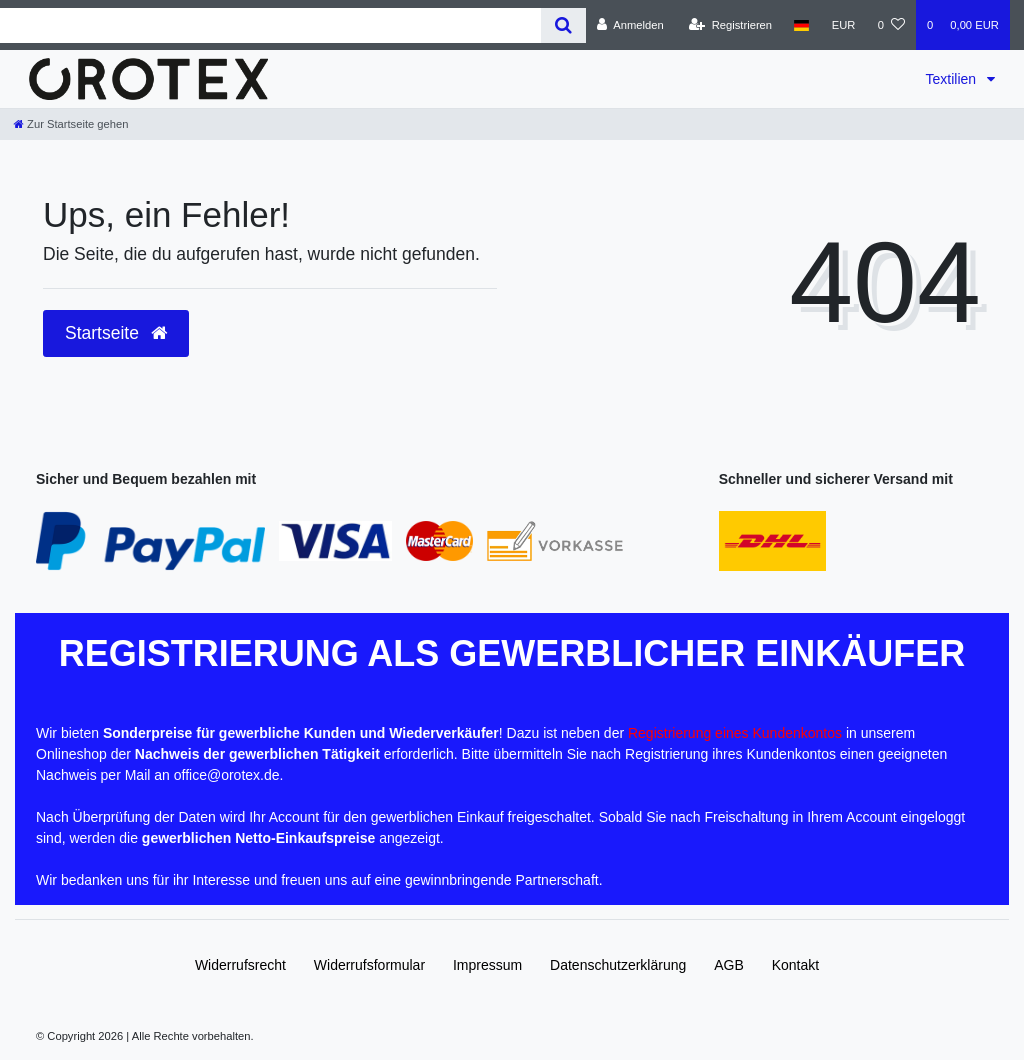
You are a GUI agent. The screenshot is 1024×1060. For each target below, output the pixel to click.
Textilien (953, 79)
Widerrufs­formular (369, 965)
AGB (729, 965)
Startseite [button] (116, 333)
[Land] (801, 25)
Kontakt (795, 965)
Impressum (487, 965)
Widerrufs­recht (240, 965)
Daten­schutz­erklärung (618, 965)
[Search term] (270, 25)
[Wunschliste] (891, 25)
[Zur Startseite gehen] (71, 124)
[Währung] (844, 25)
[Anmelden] (630, 25)
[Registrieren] (730, 25)
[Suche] (563, 25)
